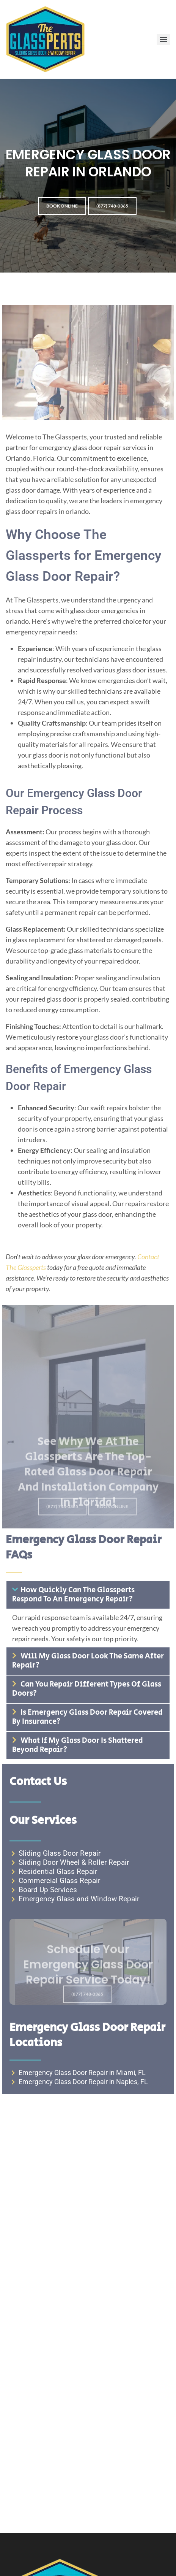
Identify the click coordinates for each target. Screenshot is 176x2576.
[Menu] (163, 39)
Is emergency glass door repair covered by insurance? (87, 1717)
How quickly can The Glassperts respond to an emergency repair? (73, 1595)
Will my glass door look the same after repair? (88, 1661)
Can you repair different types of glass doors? (86, 1689)
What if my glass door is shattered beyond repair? (77, 1745)
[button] (88, 1595)
